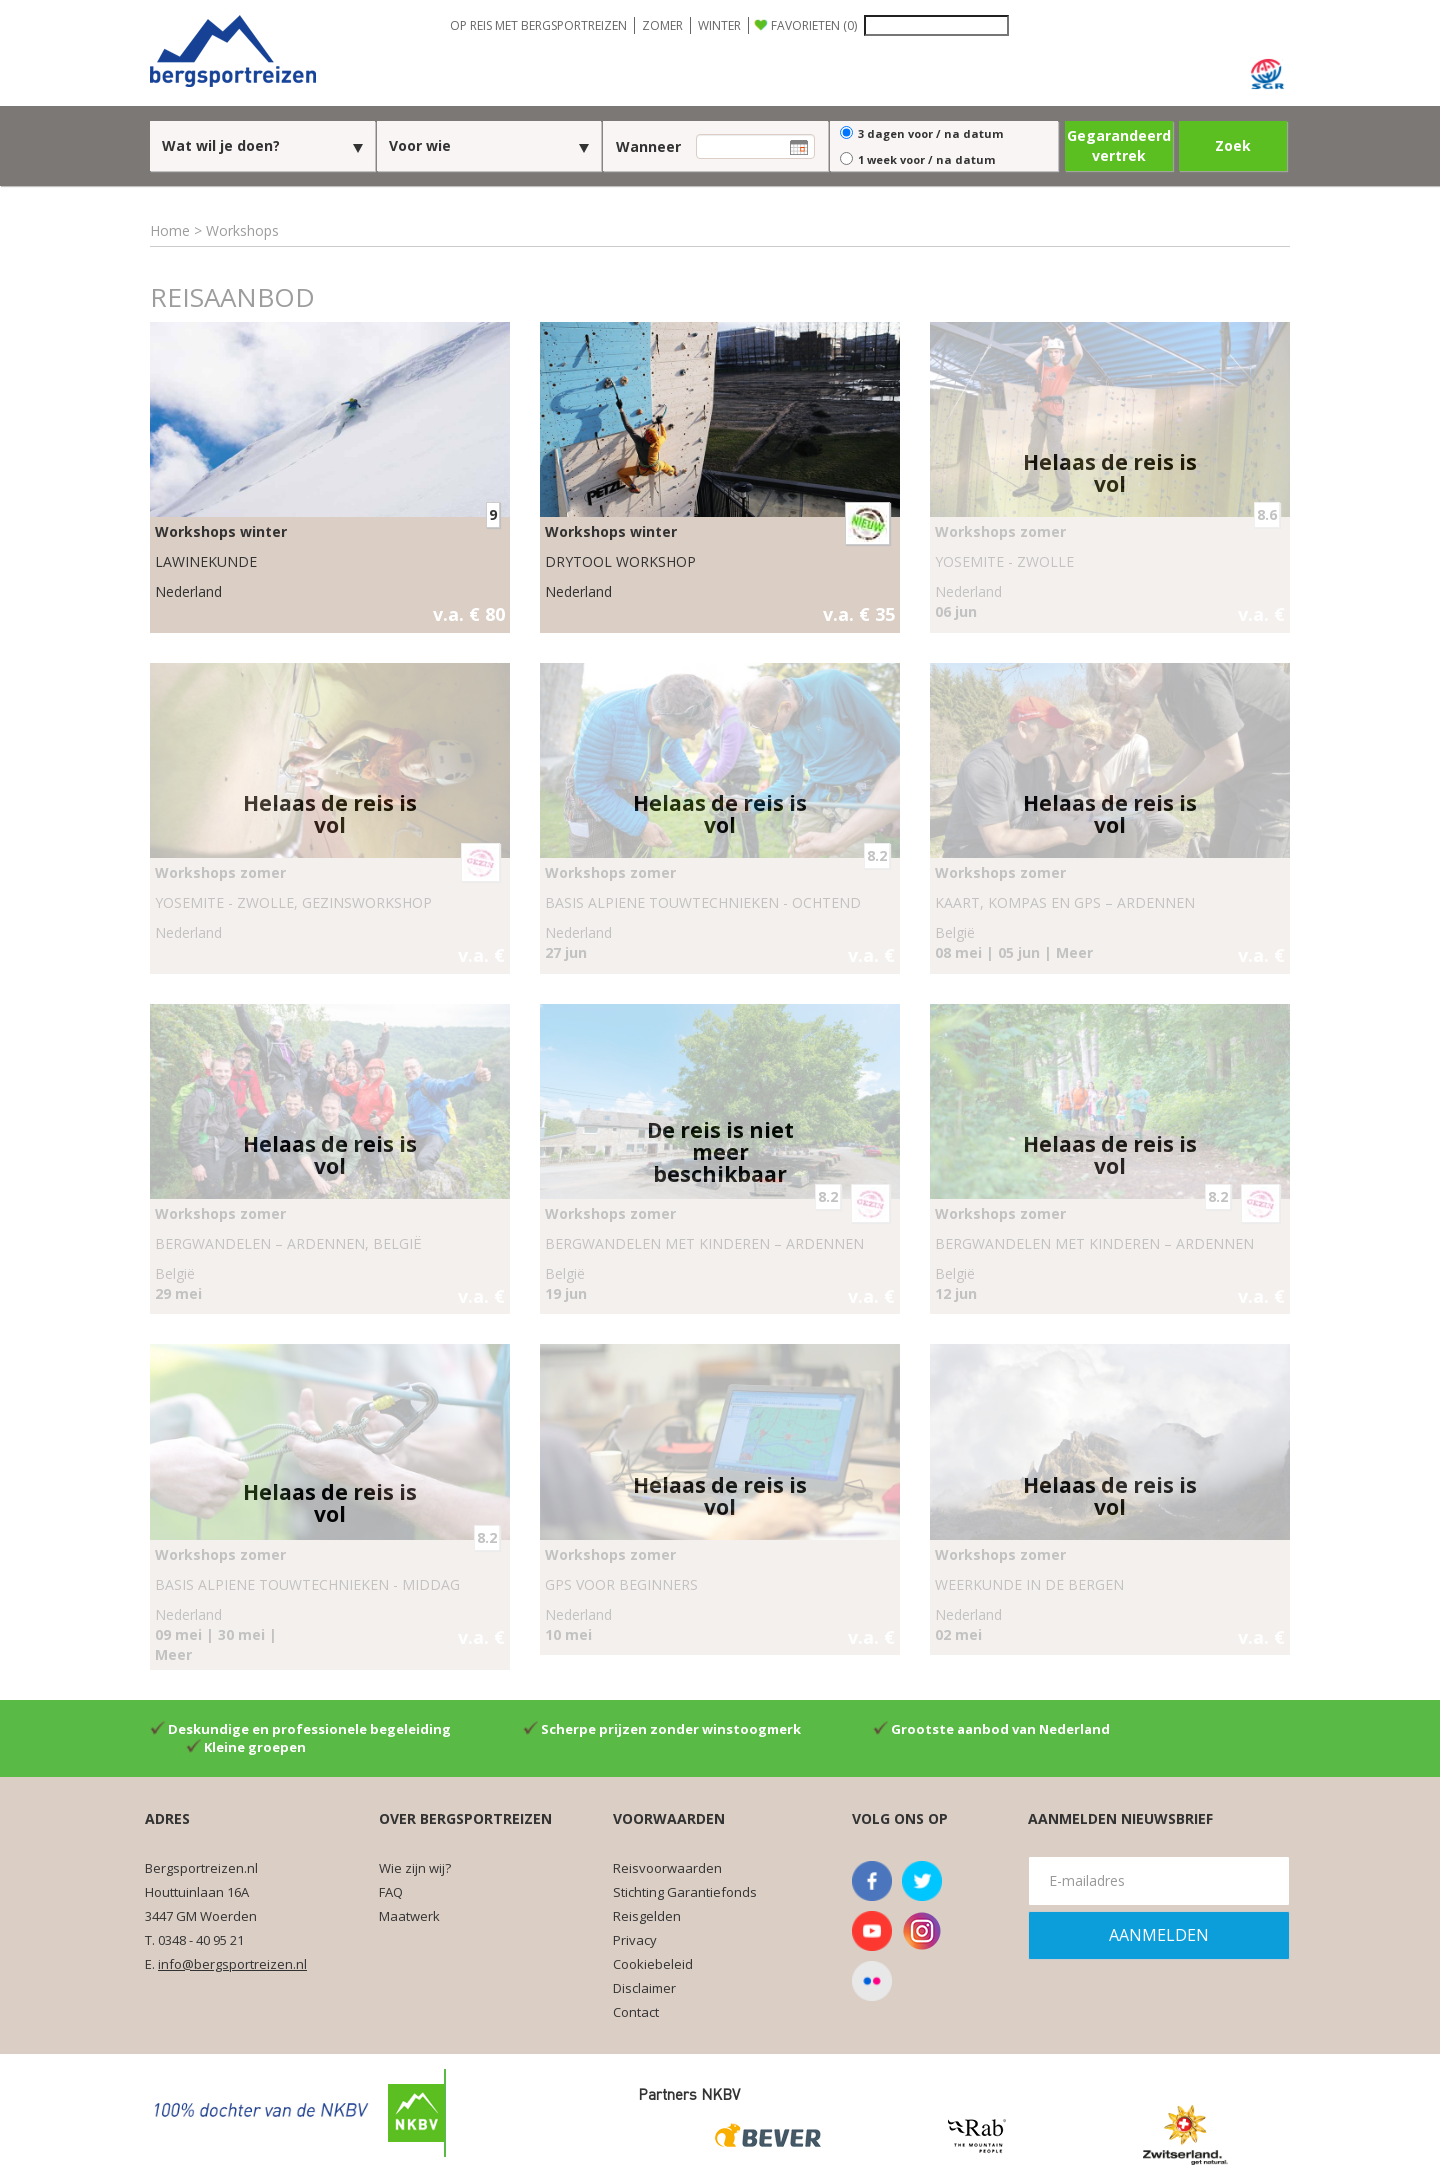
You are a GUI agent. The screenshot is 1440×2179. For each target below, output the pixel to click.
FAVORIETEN (814, 25)
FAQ (391, 1892)
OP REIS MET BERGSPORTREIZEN (538, 25)
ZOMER (662, 25)
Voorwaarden (669, 1818)
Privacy (635, 1940)
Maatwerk (409, 1916)
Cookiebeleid (653, 1964)
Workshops (242, 230)
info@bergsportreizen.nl (232, 1964)
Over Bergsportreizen (465, 1818)
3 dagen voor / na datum (930, 133)
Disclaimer (644, 1988)
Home (170, 230)
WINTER (719, 25)
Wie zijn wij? (415, 1868)
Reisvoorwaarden (667, 1868)
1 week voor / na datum (926, 159)
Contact (636, 2012)
